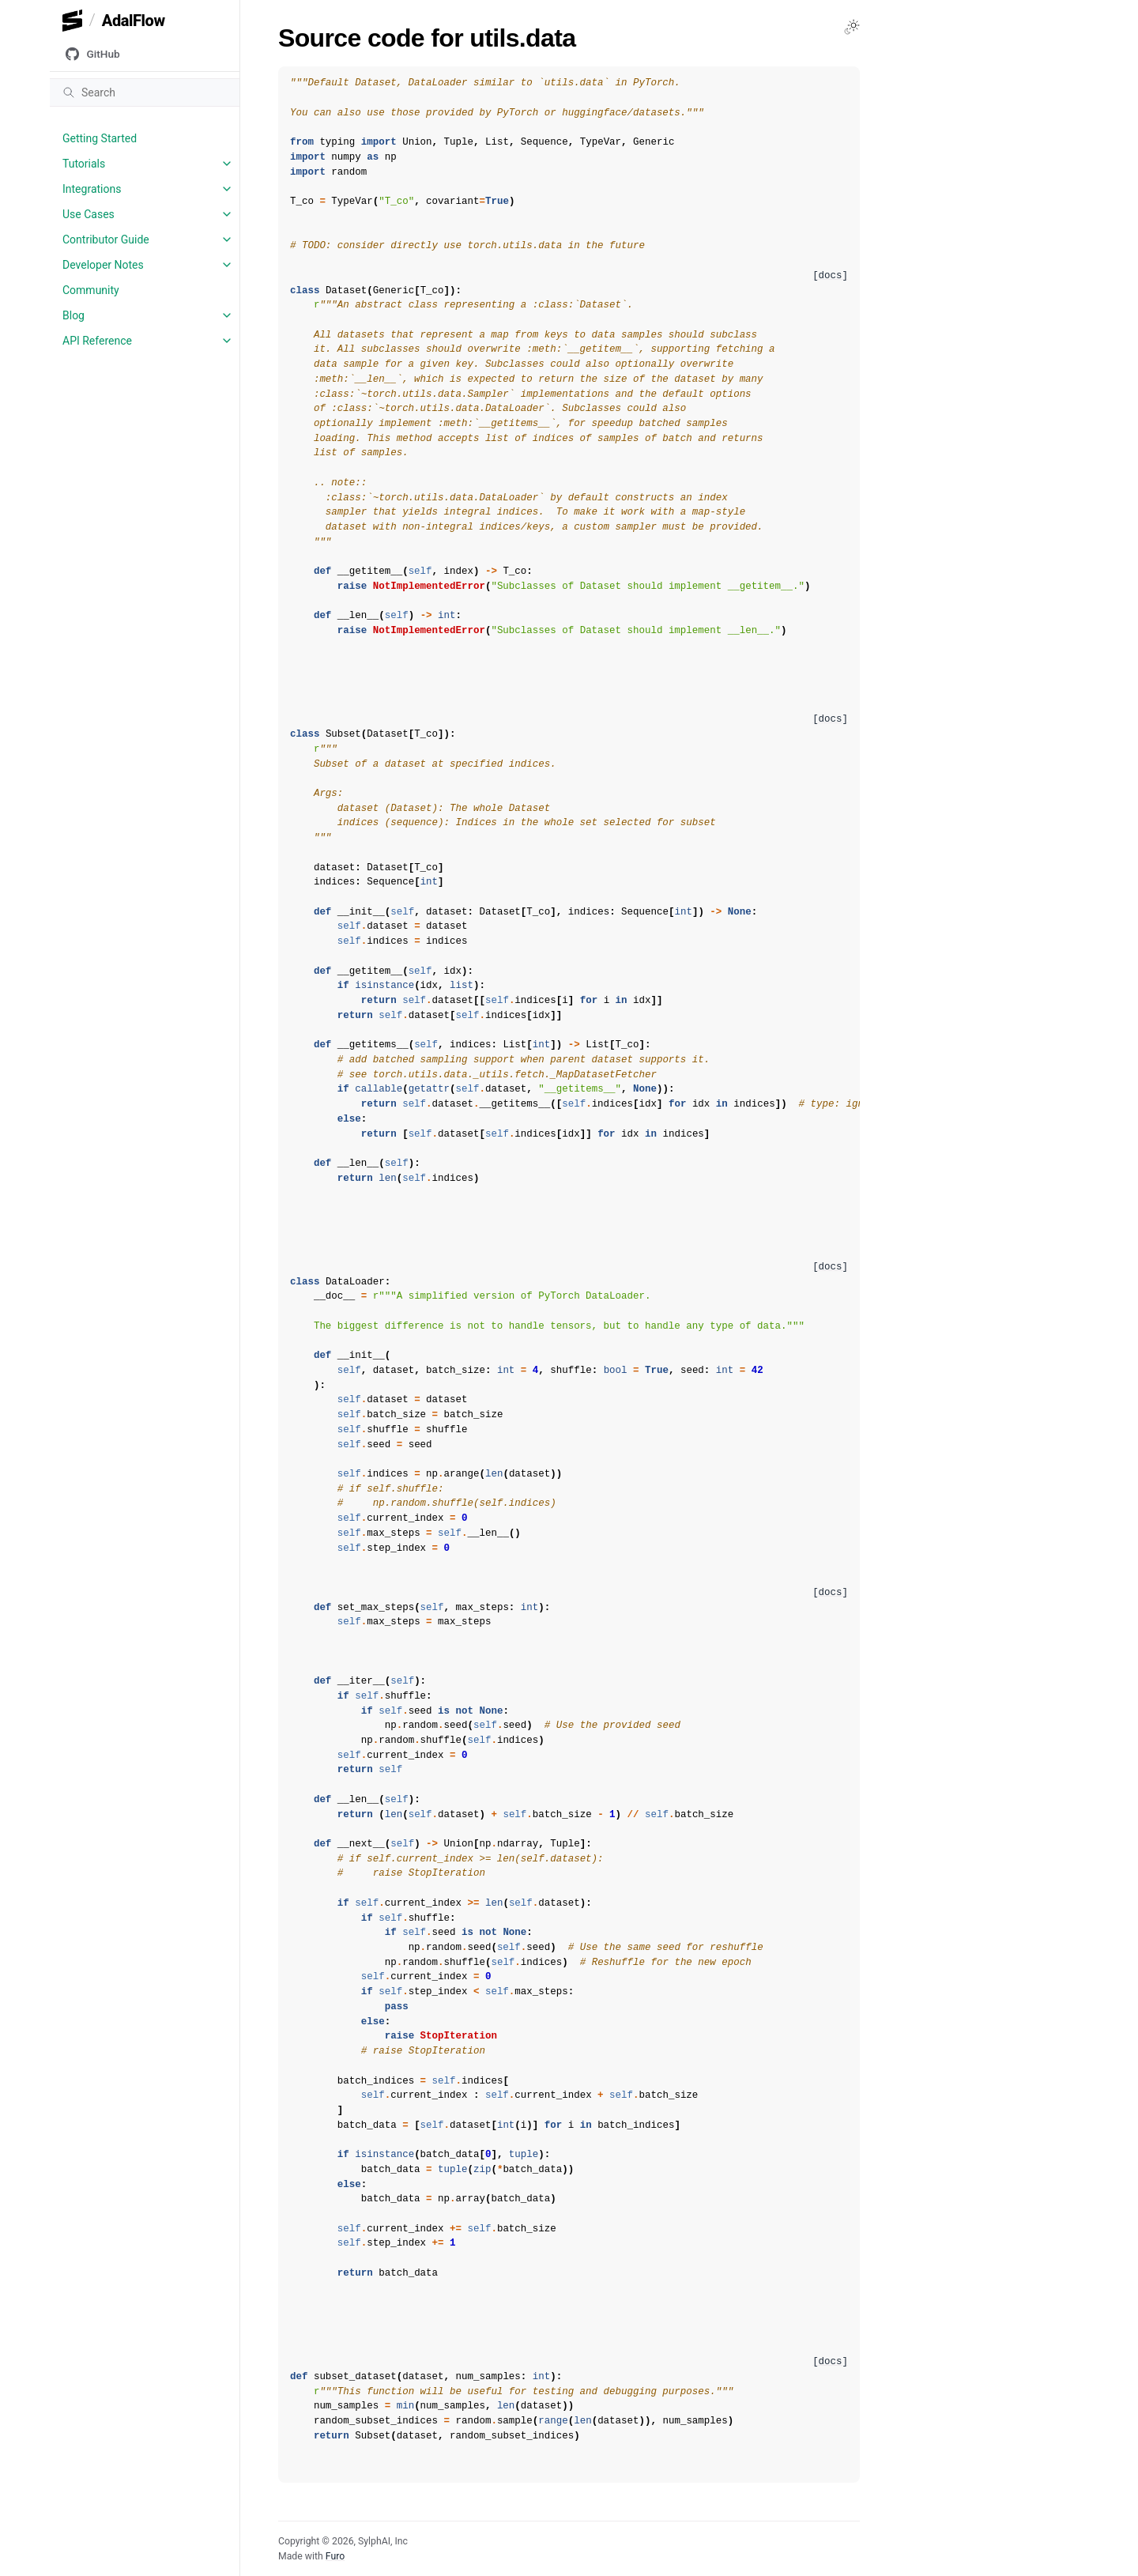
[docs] (830, 275)
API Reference (97, 340)
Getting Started (99, 138)
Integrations (91, 189)
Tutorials (83, 163)
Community (90, 290)
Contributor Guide (105, 239)
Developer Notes (103, 264)
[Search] (144, 92)
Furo (335, 2556)
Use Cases (88, 214)
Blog (73, 315)
